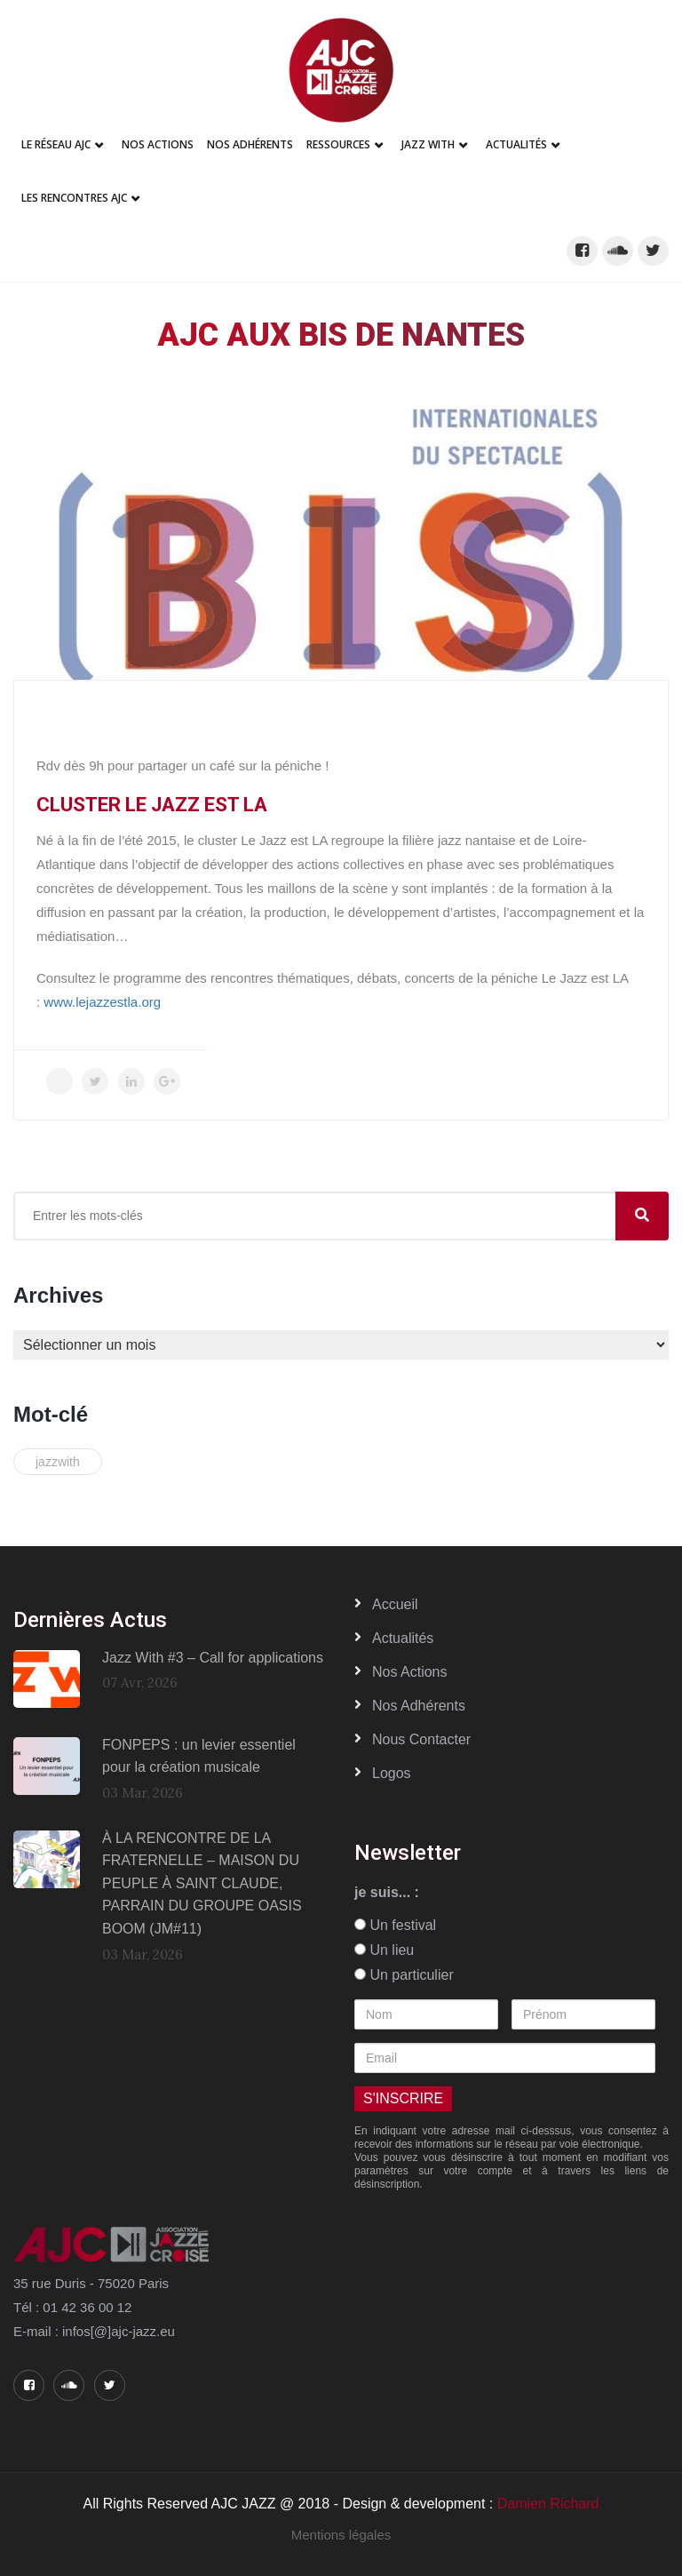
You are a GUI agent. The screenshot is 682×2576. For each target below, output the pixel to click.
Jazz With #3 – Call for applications (212, 1657)
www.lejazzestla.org (102, 1001)
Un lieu (384, 1950)
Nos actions (409, 1671)
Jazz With (428, 144)
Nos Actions (158, 144)
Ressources (338, 144)
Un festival (395, 1925)
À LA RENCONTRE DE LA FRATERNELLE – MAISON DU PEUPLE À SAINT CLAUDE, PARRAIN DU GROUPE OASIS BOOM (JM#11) (202, 1883)
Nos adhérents (250, 144)
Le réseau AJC (56, 144)
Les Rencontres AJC (74, 197)
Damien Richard (548, 2503)
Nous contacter (421, 1739)
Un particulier (404, 1974)
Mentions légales (341, 2534)
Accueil (395, 1604)
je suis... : (386, 1892)
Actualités (516, 144)
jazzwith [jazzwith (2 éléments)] (58, 1462)
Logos (391, 1773)
